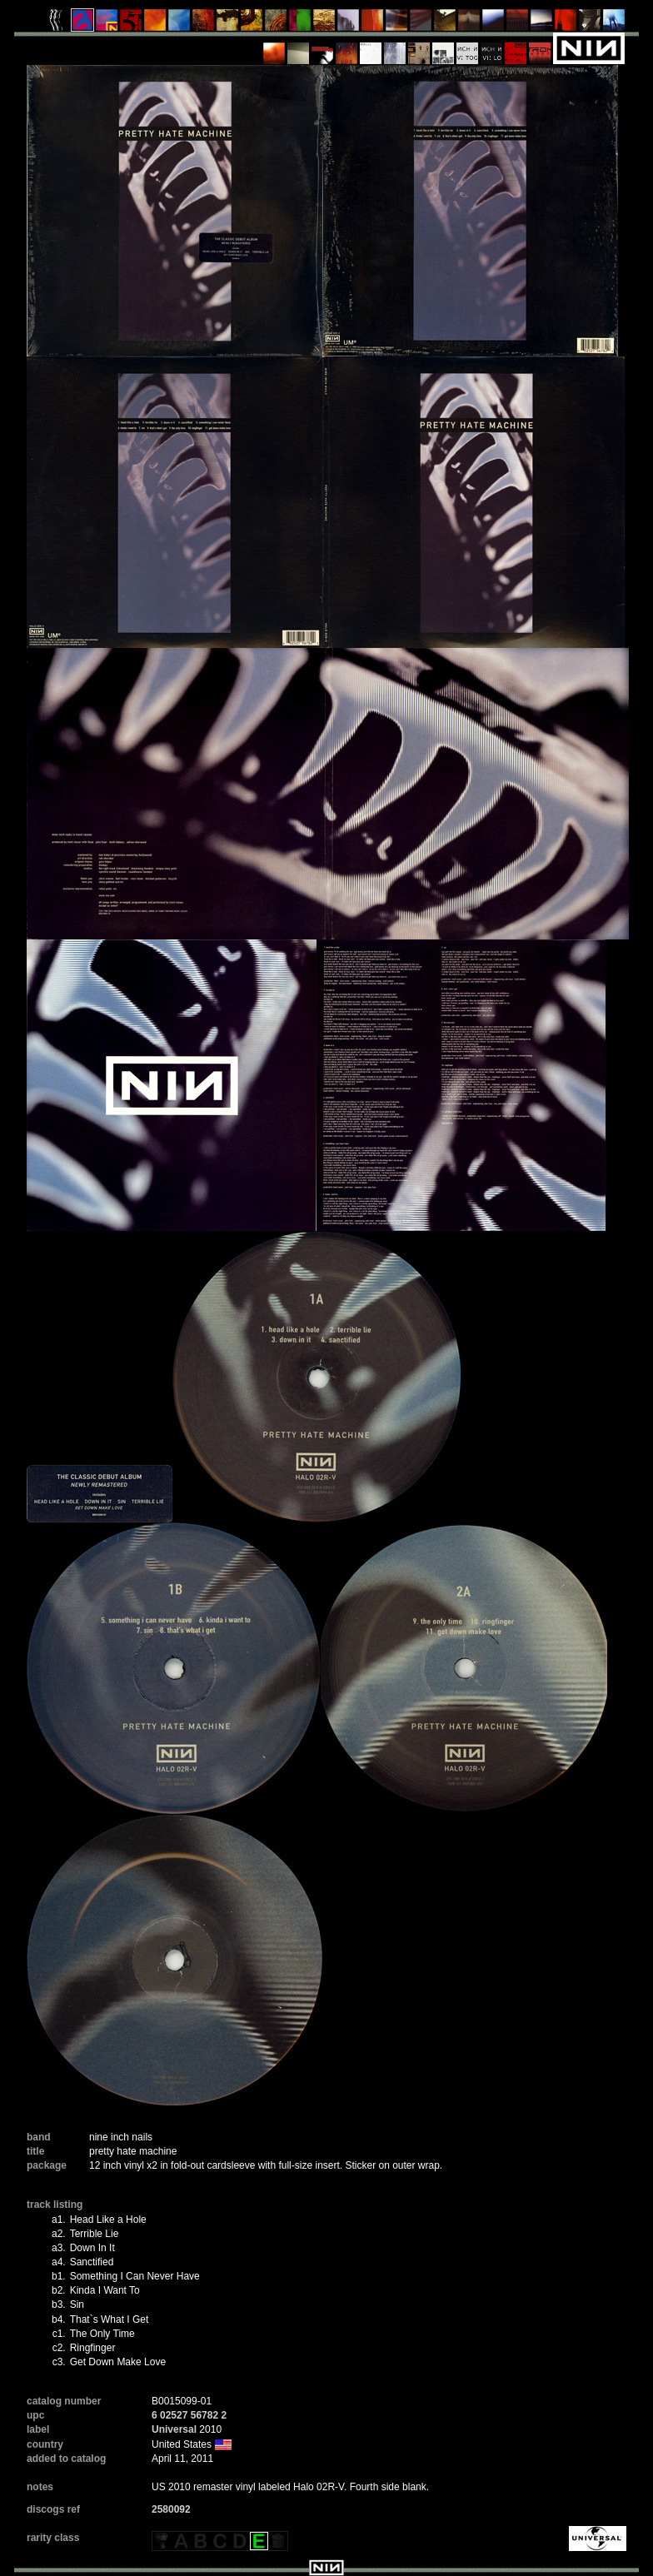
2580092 (171, 2509)
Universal (174, 2429)
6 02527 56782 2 (189, 2415)
